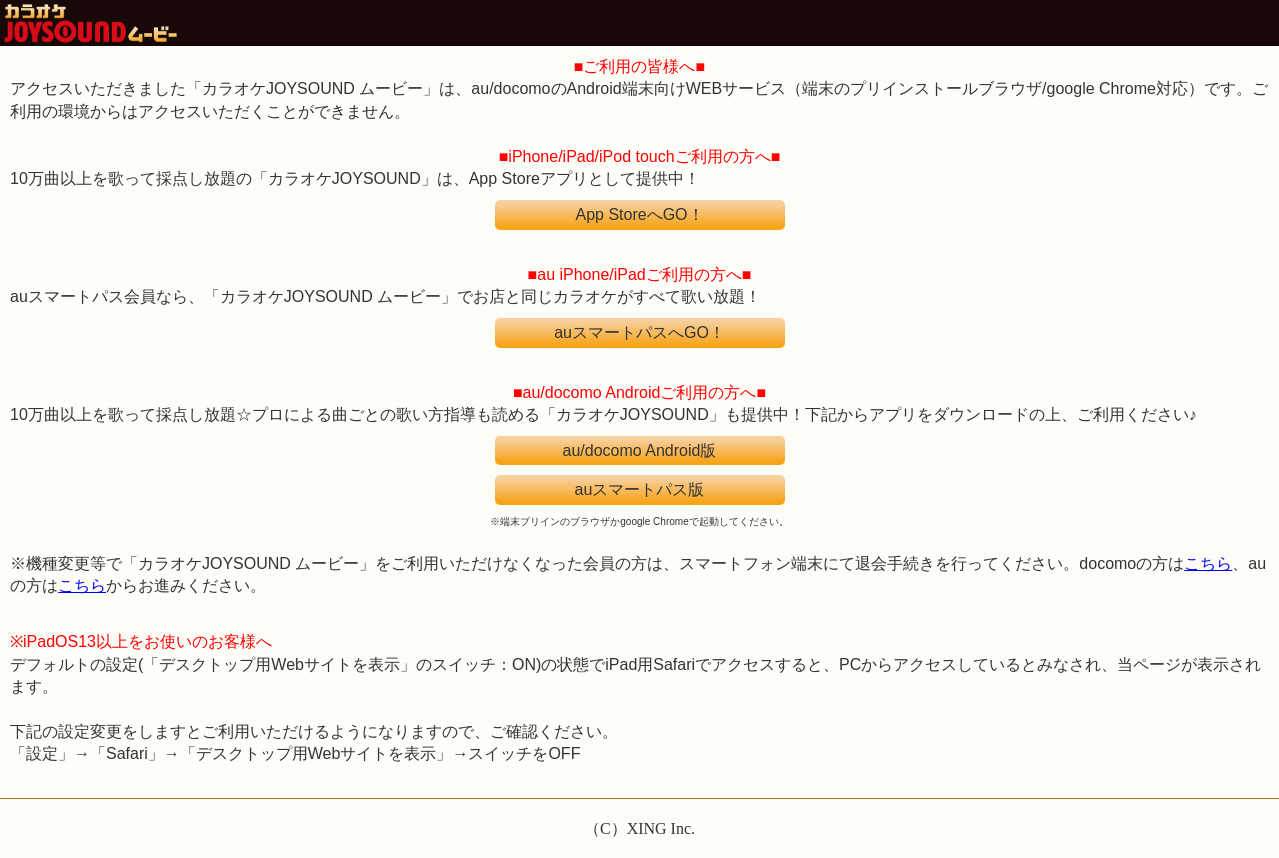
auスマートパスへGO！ (639, 332)
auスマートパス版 (640, 489)
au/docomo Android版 (640, 450)
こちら (1208, 563)
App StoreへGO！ (639, 214)
